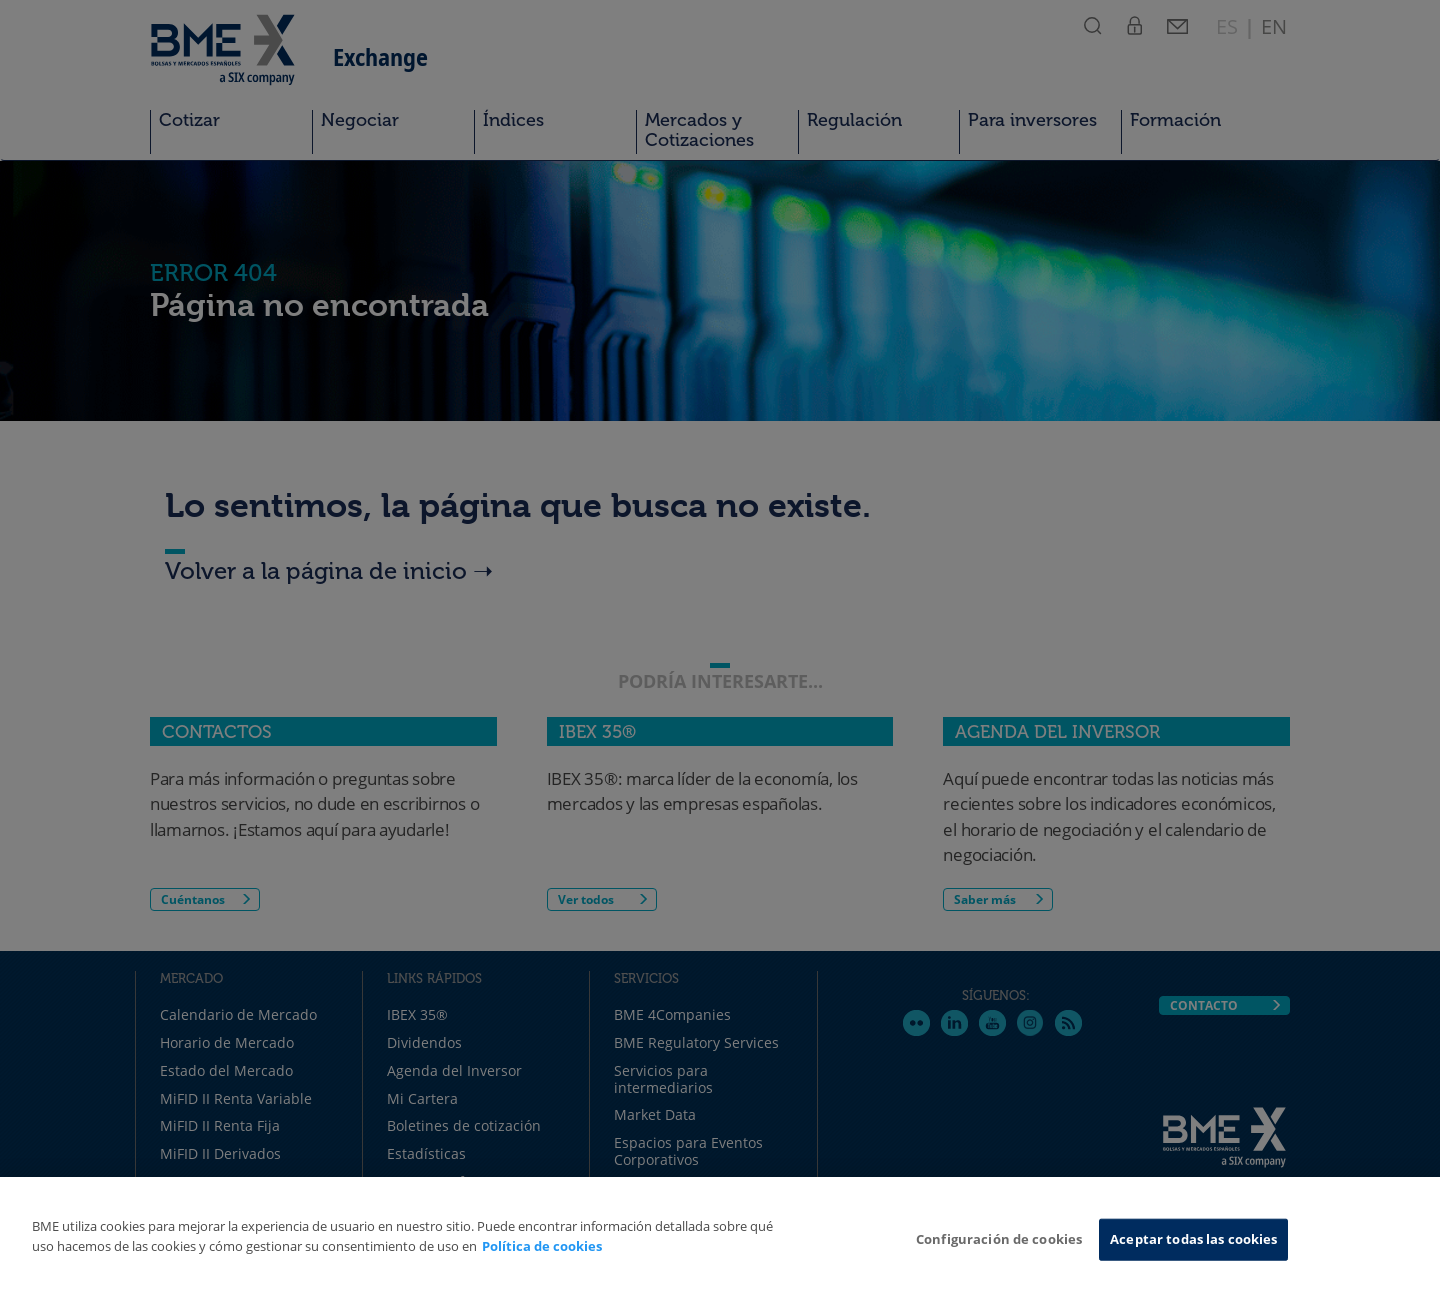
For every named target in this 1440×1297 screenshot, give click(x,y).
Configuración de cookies (999, 1239)
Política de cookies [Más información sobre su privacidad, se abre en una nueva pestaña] (542, 1246)
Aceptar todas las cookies (1193, 1239)
